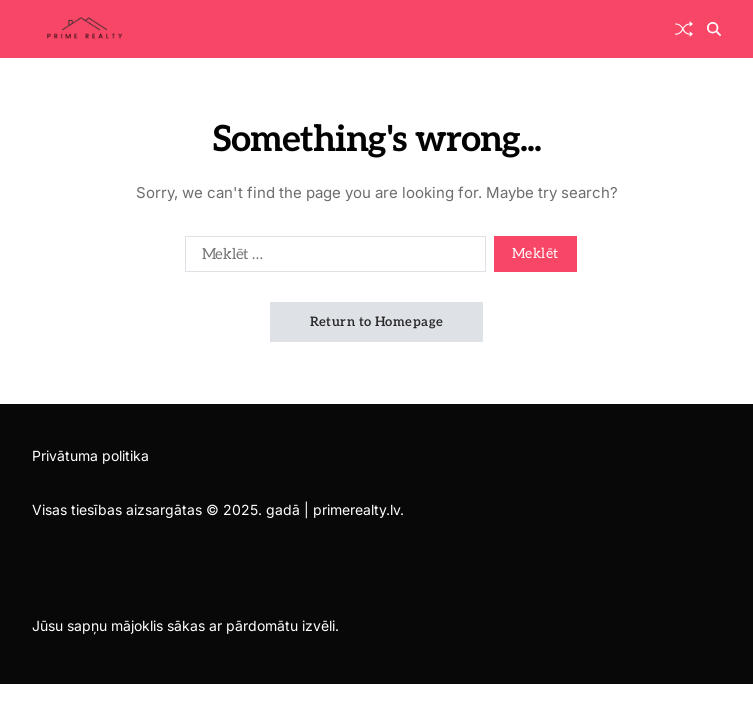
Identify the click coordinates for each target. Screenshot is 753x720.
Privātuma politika (90, 455)
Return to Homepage (377, 322)
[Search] (714, 29)
